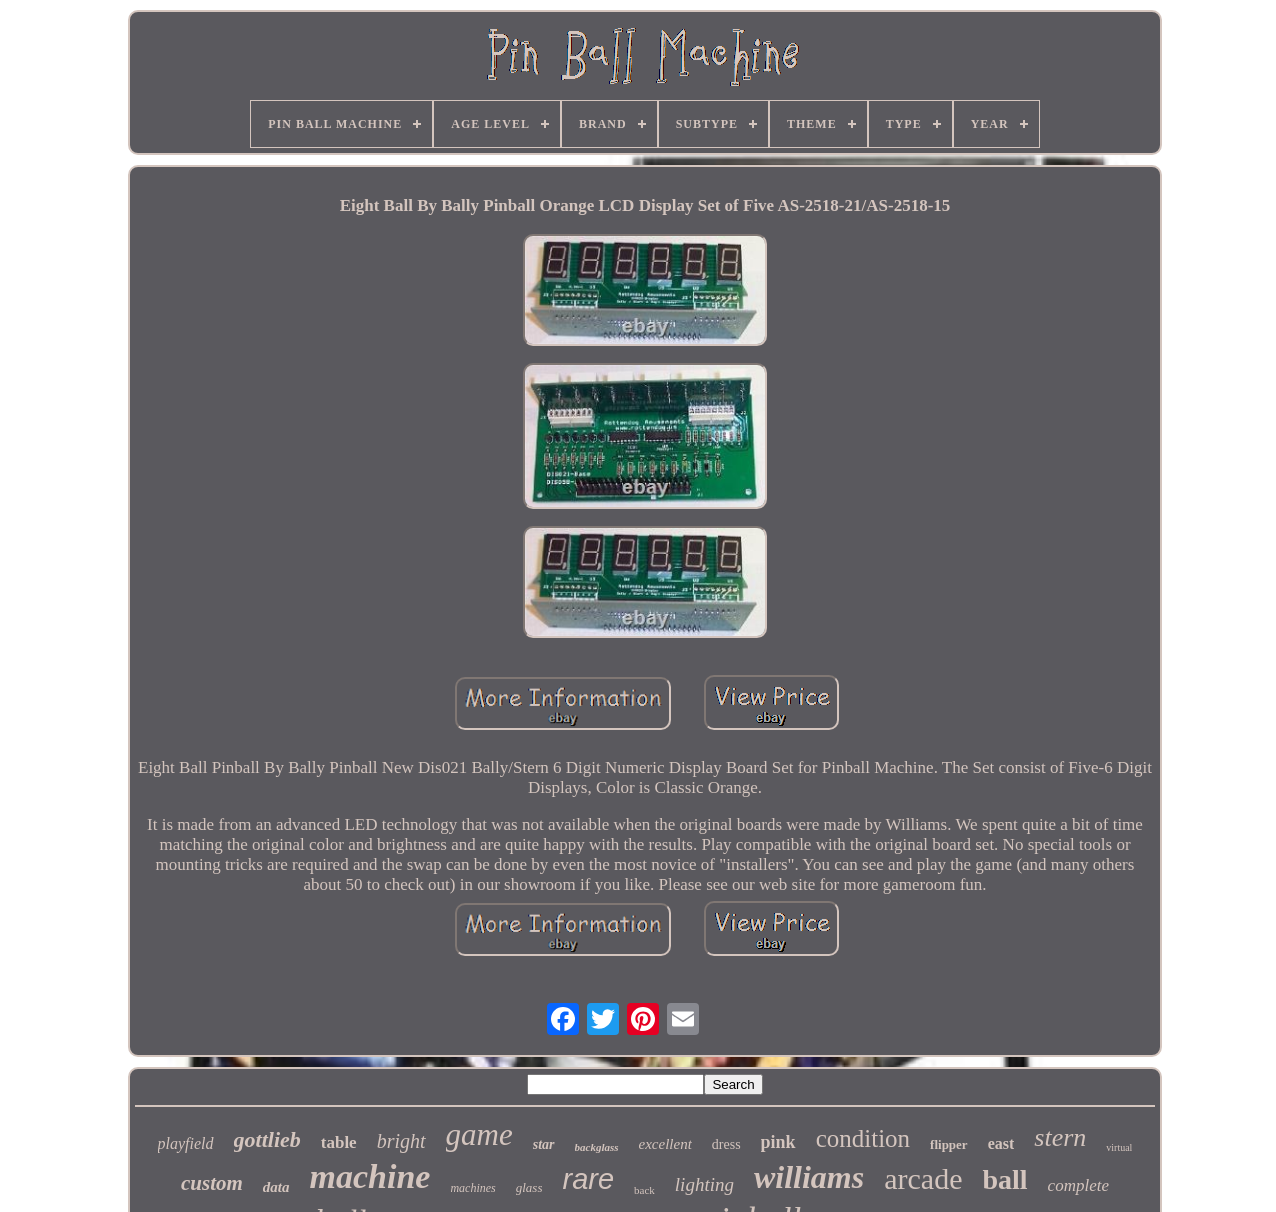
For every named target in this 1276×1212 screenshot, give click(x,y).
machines (472, 1188)
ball (1004, 1179)
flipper (949, 1144)
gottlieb (267, 1139)
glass (529, 1187)
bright (401, 1141)
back (644, 1190)
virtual (1119, 1147)
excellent (665, 1144)
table (339, 1142)
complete (1078, 1185)
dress (726, 1144)
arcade (923, 1178)
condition (863, 1138)
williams (809, 1177)
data (276, 1187)
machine (370, 1176)
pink (778, 1142)
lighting (704, 1184)
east (1001, 1143)
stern (1060, 1137)
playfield (186, 1143)
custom (212, 1183)
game (479, 1134)
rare (588, 1179)
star (544, 1144)
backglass (597, 1147)
